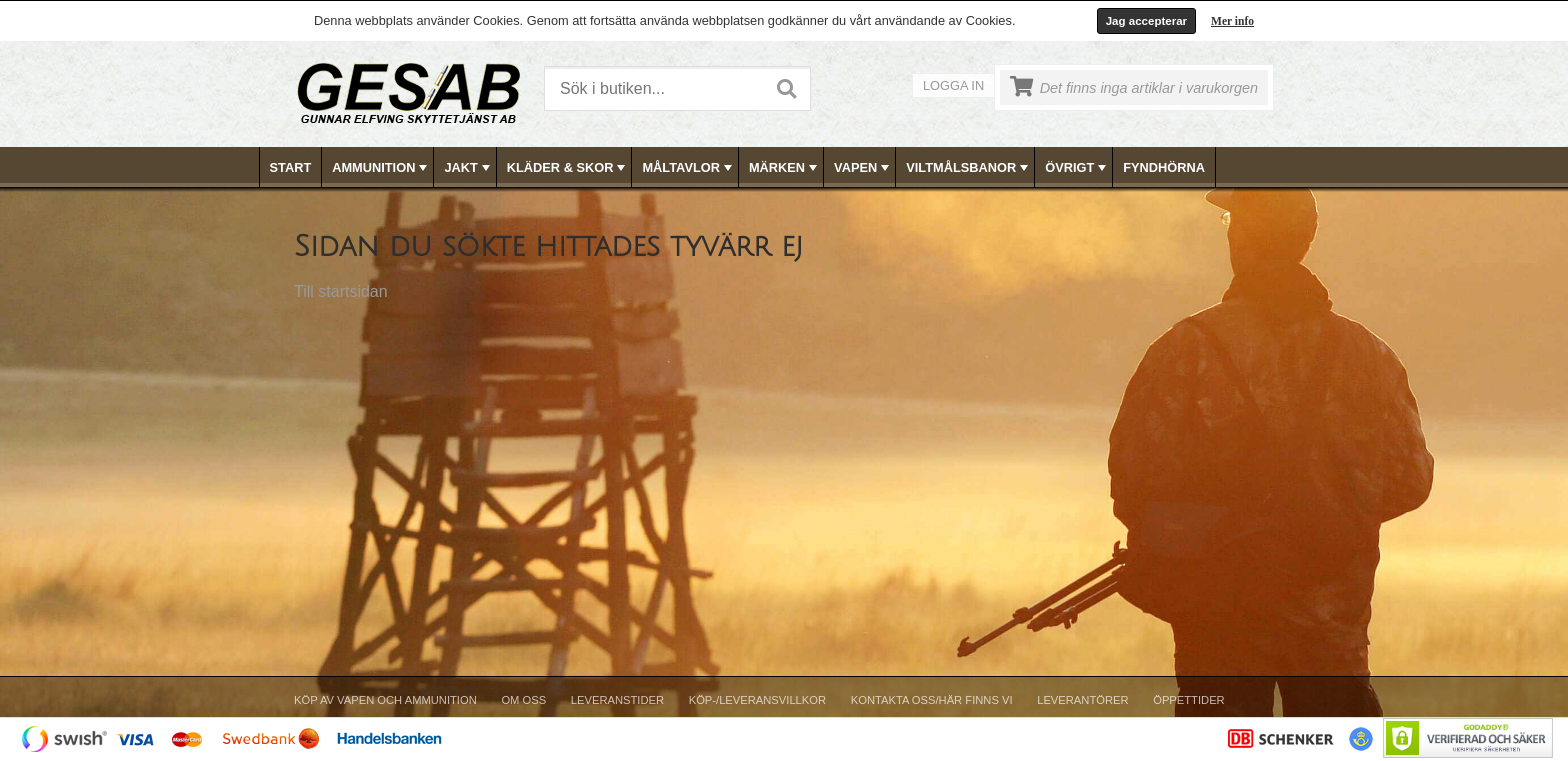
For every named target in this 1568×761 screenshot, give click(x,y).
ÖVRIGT (1077, 168)
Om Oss (523, 700)
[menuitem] (291, 167)
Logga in (953, 85)
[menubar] (785, 167)
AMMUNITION (381, 168)
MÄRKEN (785, 168)
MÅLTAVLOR (688, 168)
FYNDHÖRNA (1164, 167)
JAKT (468, 168)
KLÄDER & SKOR (568, 168)
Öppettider (1188, 700)
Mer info (1232, 21)
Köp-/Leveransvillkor (757, 700)
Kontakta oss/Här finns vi (932, 700)
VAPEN (863, 168)
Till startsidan (341, 291)
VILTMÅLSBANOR (969, 168)
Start (291, 167)
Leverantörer (1082, 700)
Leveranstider (617, 700)
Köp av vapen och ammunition (385, 700)
